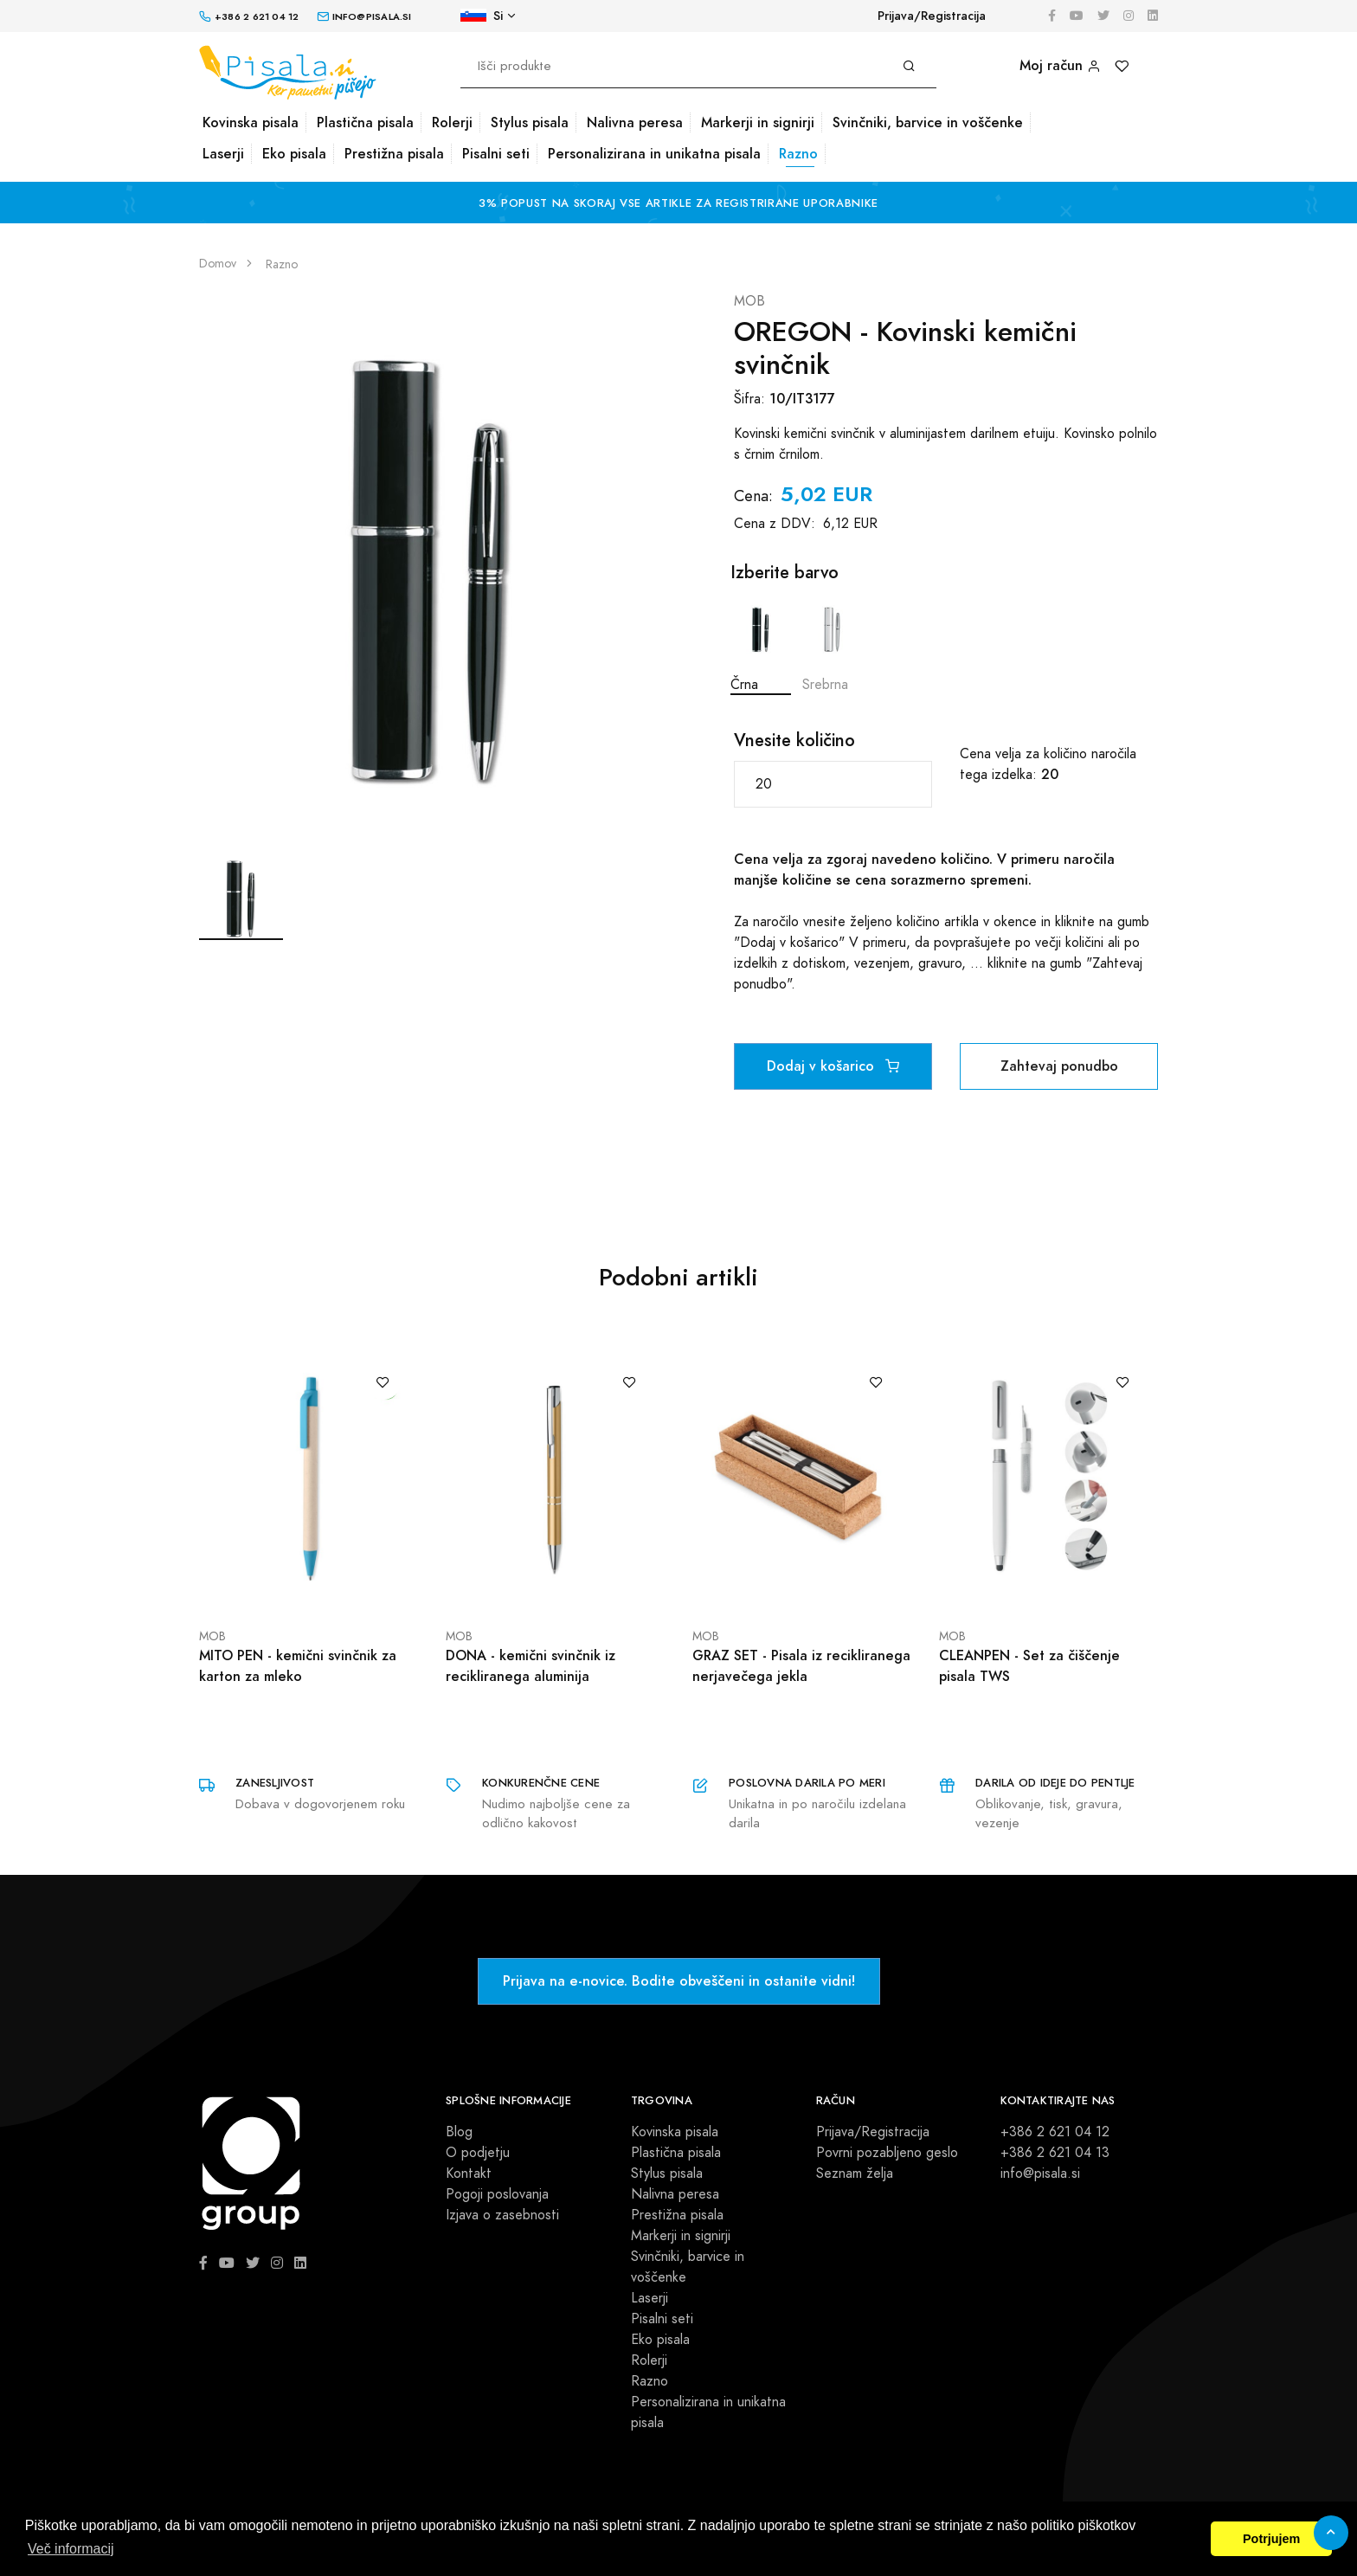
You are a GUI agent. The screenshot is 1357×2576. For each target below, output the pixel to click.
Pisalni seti (496, 154)
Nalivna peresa (635, 122)
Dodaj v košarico (833, 1066)
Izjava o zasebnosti (502, 2215)
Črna (760, 643)
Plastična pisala (365, 122)
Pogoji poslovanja (497, 2194)
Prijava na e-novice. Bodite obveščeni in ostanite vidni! (679, 1981)
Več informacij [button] (71, 2548)
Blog (459, 2131)
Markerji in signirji (757, 122)
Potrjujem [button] (1271, 2539)
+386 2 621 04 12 (1054, 2131)
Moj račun (1060, 65)
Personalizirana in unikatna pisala (654, 154)
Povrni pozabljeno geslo (887, 2152)
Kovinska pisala (251, 122)
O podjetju (478, 2152)
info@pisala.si (1040, 2173)
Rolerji (452, 122)
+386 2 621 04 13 (1054, 2152)
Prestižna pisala (394, 154)
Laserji (223, 154)
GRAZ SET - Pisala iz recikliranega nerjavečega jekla (801, 1665)
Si (481, 16)
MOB (749, 301)
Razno (798, 154)
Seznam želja (854, 2173)
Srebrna (832, 643)
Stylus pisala (530, 122)
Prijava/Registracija (932, 16)
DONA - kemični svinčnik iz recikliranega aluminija (530, 1665)
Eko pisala (294, 154)
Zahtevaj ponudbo (1059, 1066)
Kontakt (469, 2173)
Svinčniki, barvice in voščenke (928, 122)
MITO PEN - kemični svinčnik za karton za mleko (297, 1665)
